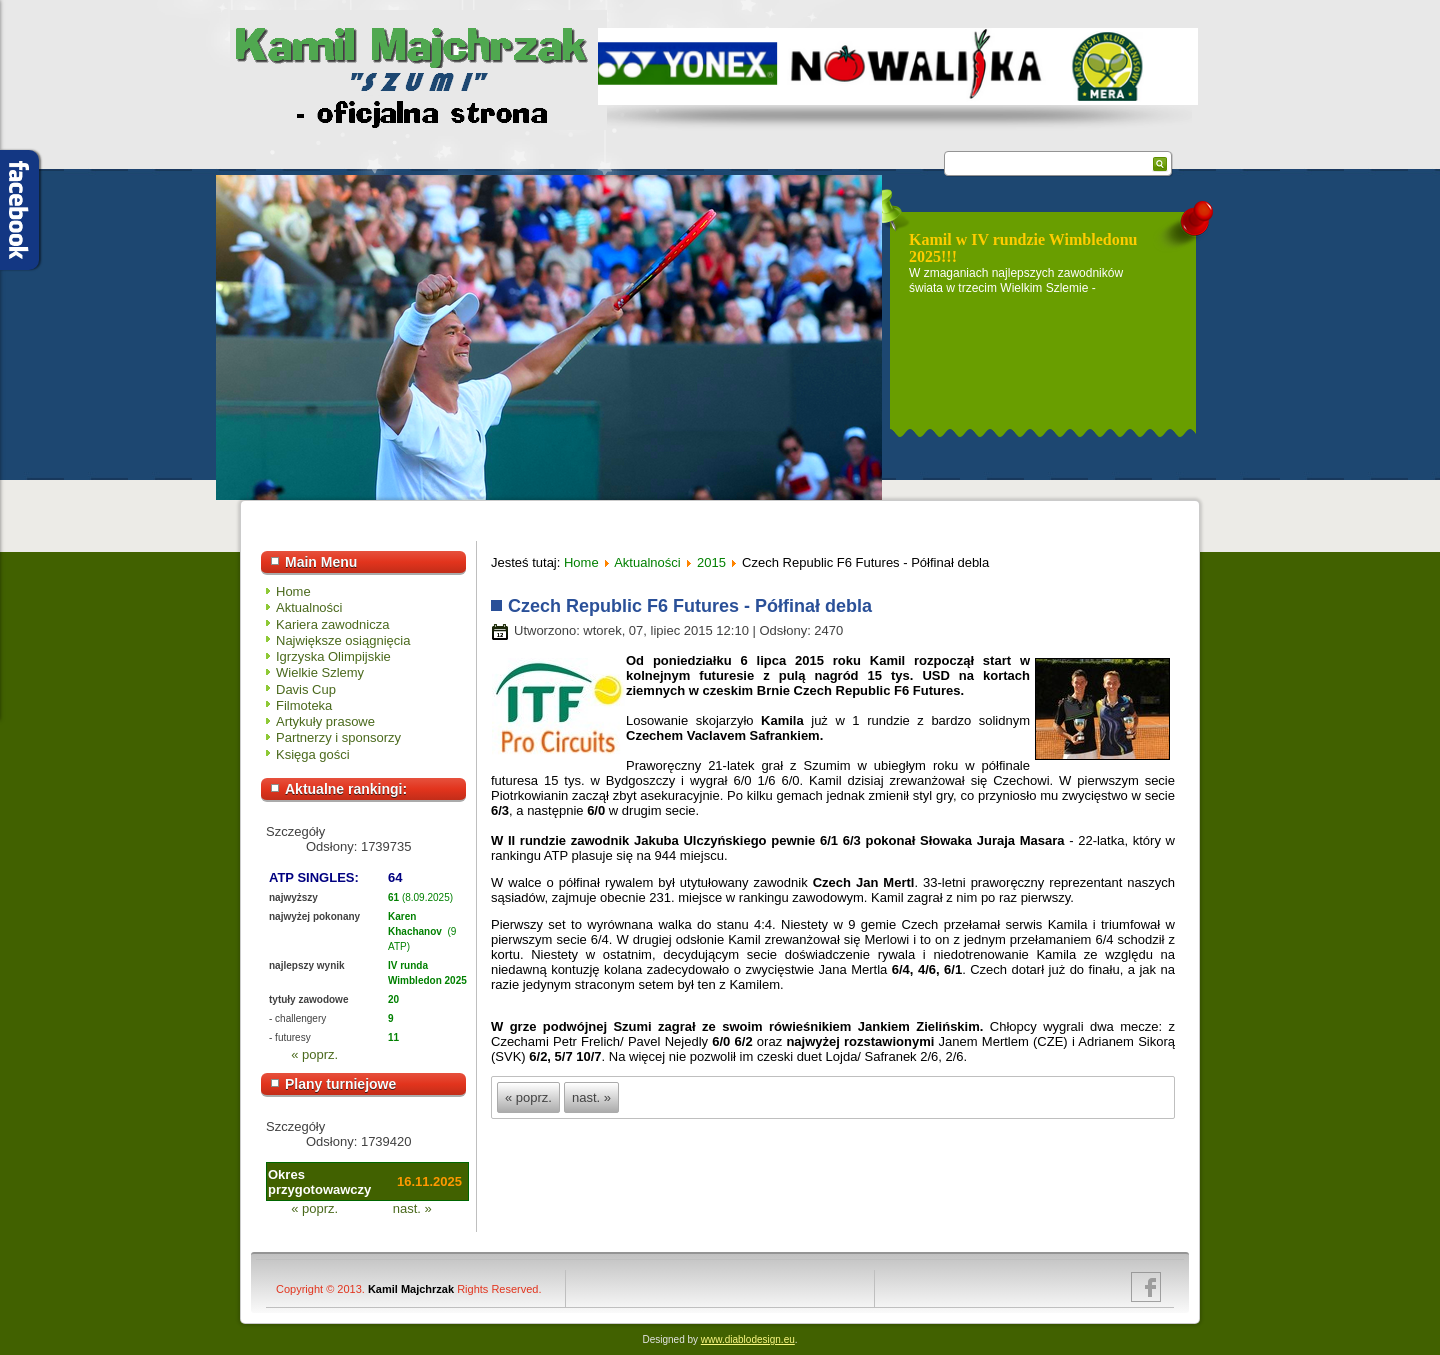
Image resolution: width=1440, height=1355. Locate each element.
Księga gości (313, 754)
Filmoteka (304, 705)
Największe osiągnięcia (343, 640)
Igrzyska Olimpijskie (333, 656)
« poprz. (314, 1054)
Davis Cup (306, 689)
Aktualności (309, 607)
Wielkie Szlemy (320, 672)
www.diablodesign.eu (748, 1339)
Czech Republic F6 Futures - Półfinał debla (690, 606)
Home (293, 591)
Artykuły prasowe (325, 721)
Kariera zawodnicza (332, 624)
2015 (711, 562)
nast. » (412, 1208)
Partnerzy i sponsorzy (338, 737)
